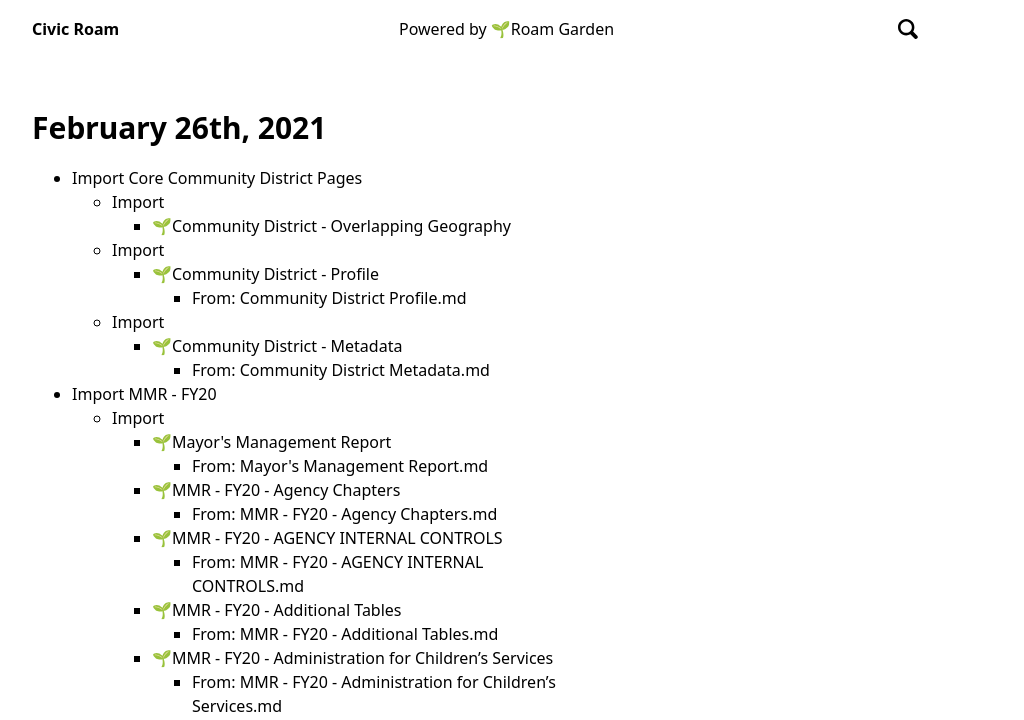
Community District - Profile (275, 274)
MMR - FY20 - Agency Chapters (286, 490)
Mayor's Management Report (281, 442)
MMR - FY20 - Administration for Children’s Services (362, 658)
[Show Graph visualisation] (940, 29)
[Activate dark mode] (974, 29)
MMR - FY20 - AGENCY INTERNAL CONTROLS (337, 538)
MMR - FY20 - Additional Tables (287, 610)
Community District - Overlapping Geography (341, 226)
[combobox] (909, 29)
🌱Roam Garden (552, 29)
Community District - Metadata (287, 346)
